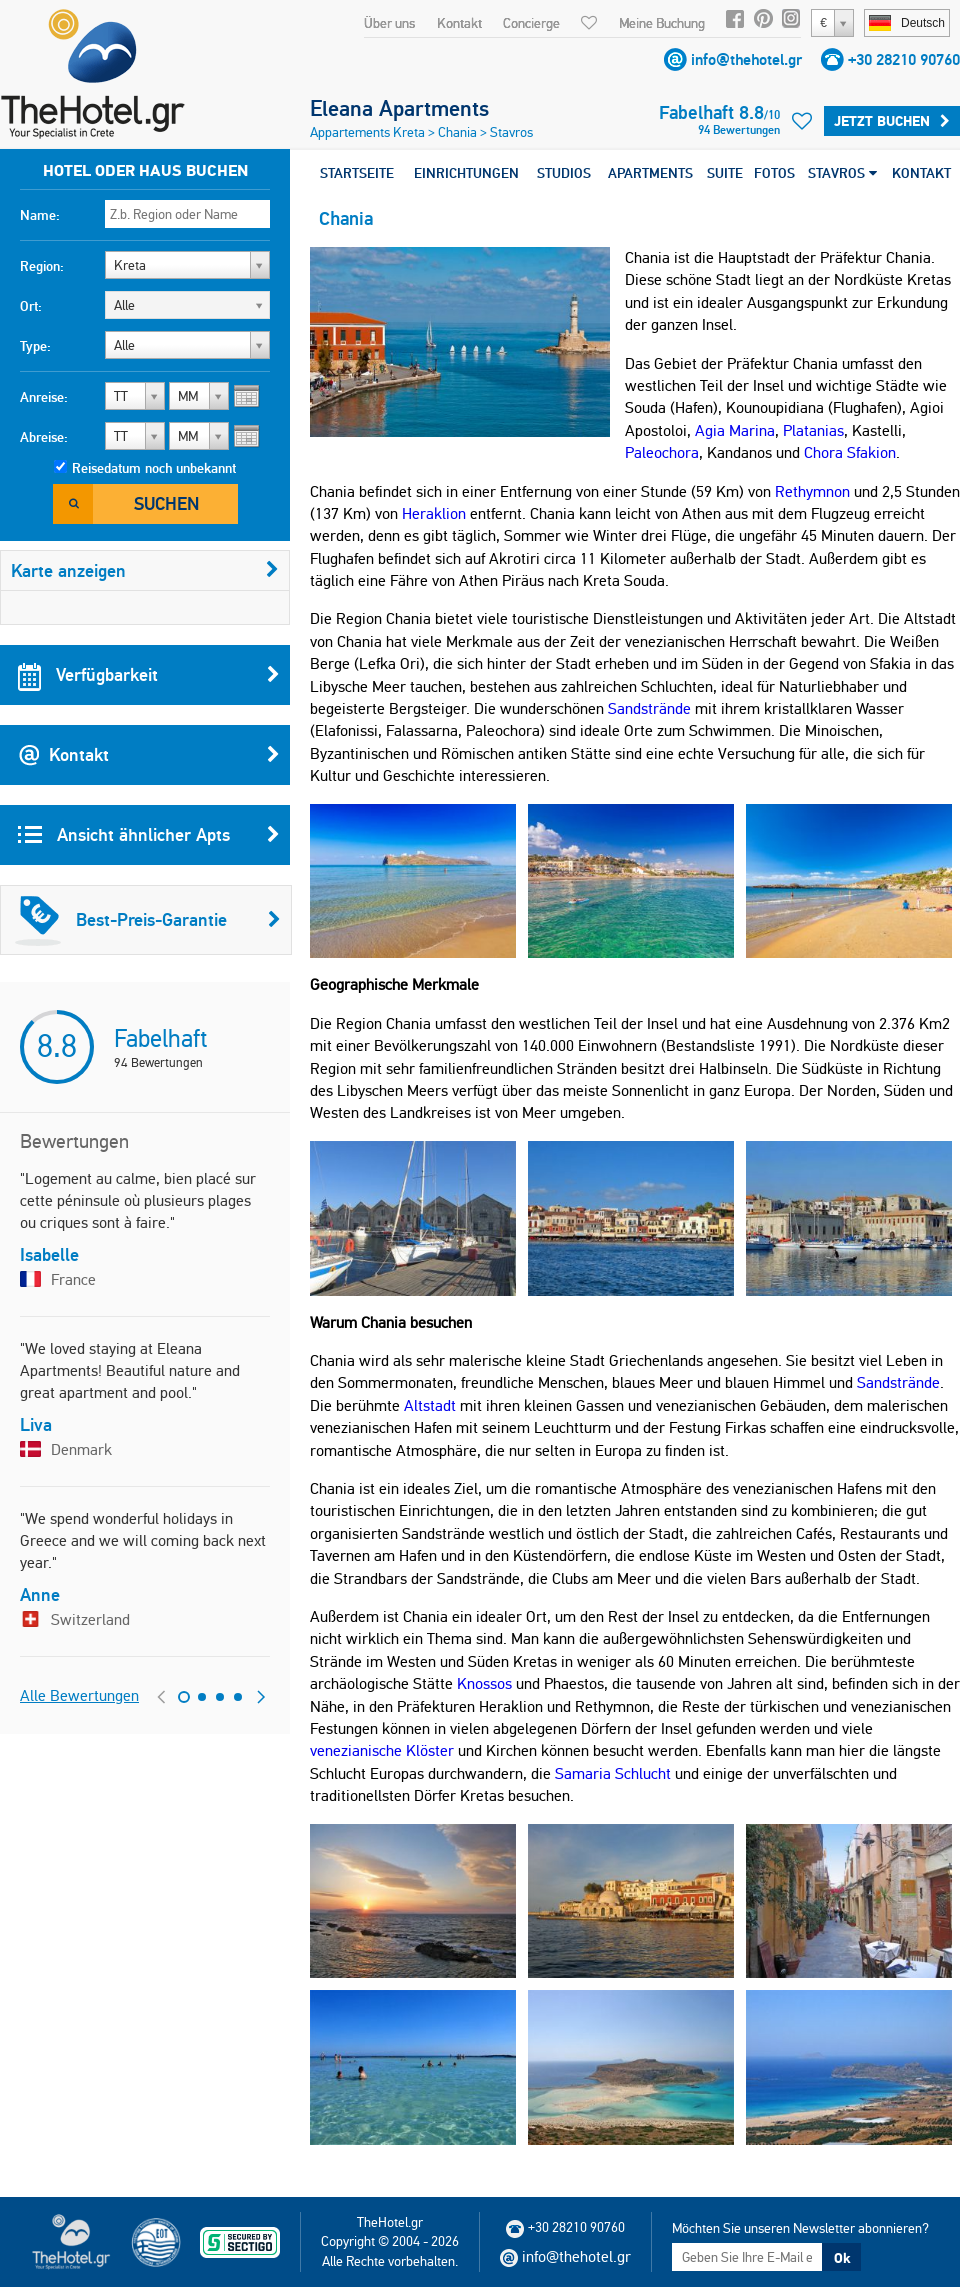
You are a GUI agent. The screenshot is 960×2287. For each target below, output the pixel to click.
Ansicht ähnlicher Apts (149, 835)
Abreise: (44, 437)
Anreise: (44, 397)
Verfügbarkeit (149, 675)
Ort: (31, 306)
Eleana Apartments (399, 108)
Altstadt (430, 1405)
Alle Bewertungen (79, 1695)
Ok (842, 2258)
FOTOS (774, 173)
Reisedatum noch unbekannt (154, 468)
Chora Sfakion (850, 452)
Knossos (484, 1683)
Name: (40, 215)
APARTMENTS (650, 173)
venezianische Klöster (382, 1750)
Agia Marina (735, 430)
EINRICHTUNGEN (466, 173)
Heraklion (434, 513)
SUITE (725, 173)
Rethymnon (812, 491)
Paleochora (662, 452)
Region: (42, 266)
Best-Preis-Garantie (148, 920)
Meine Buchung (662, 23)
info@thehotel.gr (746, 59)
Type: (35, 346)
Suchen (166, 503)
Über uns (389, 23)
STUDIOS (564, 173)
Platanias (813, 430)
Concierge (531, 23)
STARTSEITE (357, 173)
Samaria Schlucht (613, 1773)
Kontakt (459, 23)
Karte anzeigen (145, 570)
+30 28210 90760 (904, 59)
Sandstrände (649, 708)
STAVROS (842, 173)
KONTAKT (921, 173)
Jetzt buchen (892, 121)
